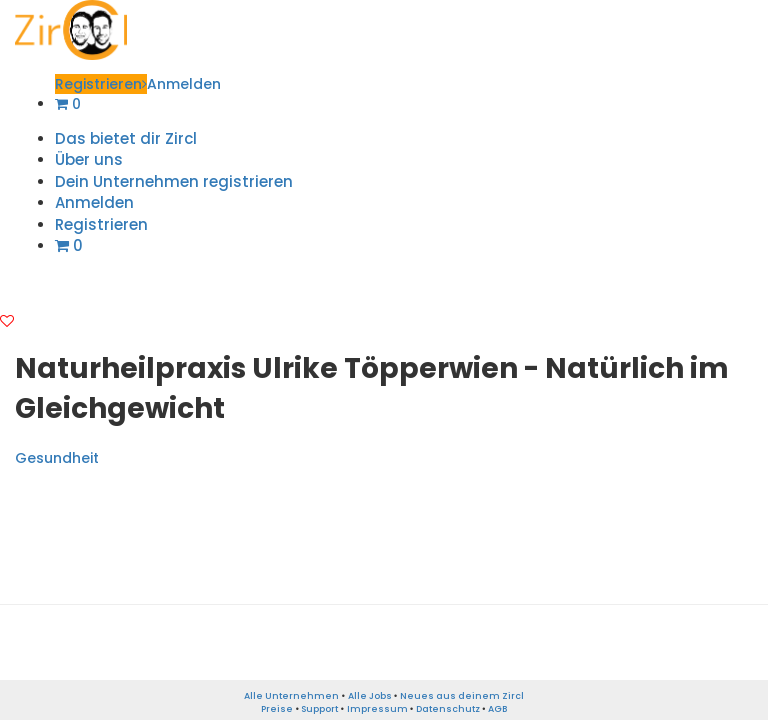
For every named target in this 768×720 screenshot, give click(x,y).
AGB (497, 709)
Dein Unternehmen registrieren (174, 181)
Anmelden (184, 84)
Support (319, 709)
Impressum (377, 709)
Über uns (89, 159)
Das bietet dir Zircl (126, 138)
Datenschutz (448, 709)
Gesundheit (57, 458)
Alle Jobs (370, 696)
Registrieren (101, 84)
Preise (277, 709)
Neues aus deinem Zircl (462, 696)
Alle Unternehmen (291, 696)
